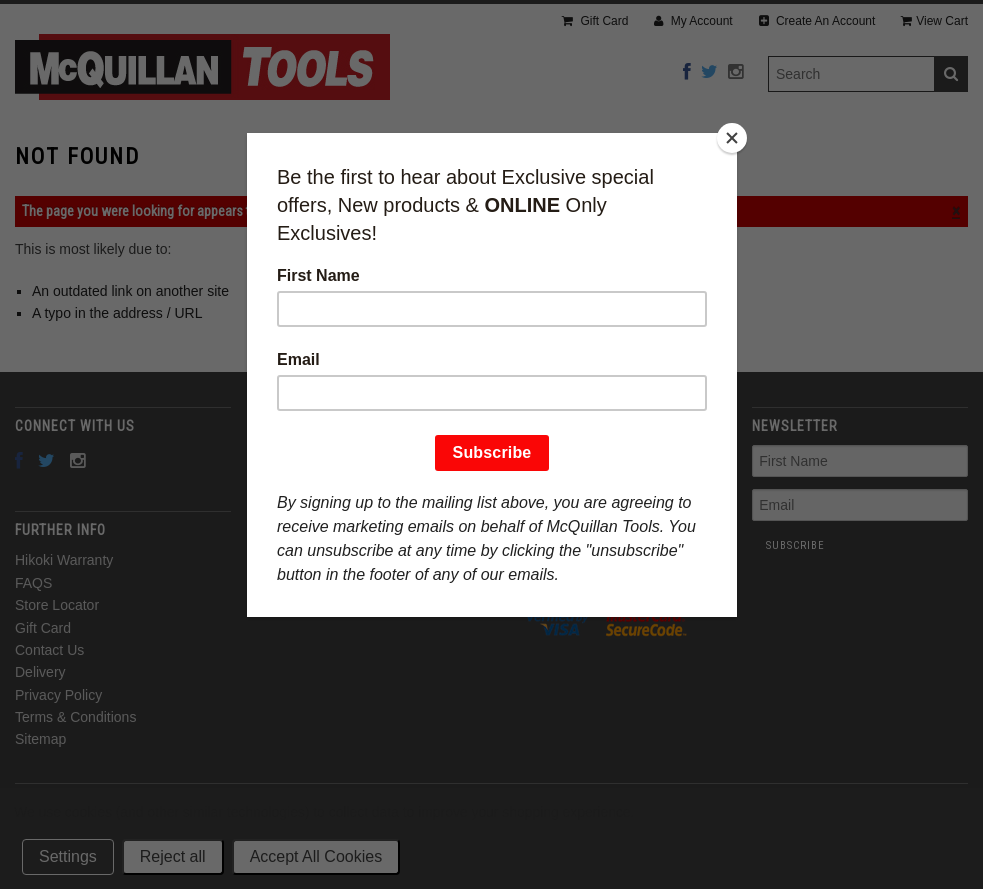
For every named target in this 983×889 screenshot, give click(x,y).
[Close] (732, 138)
